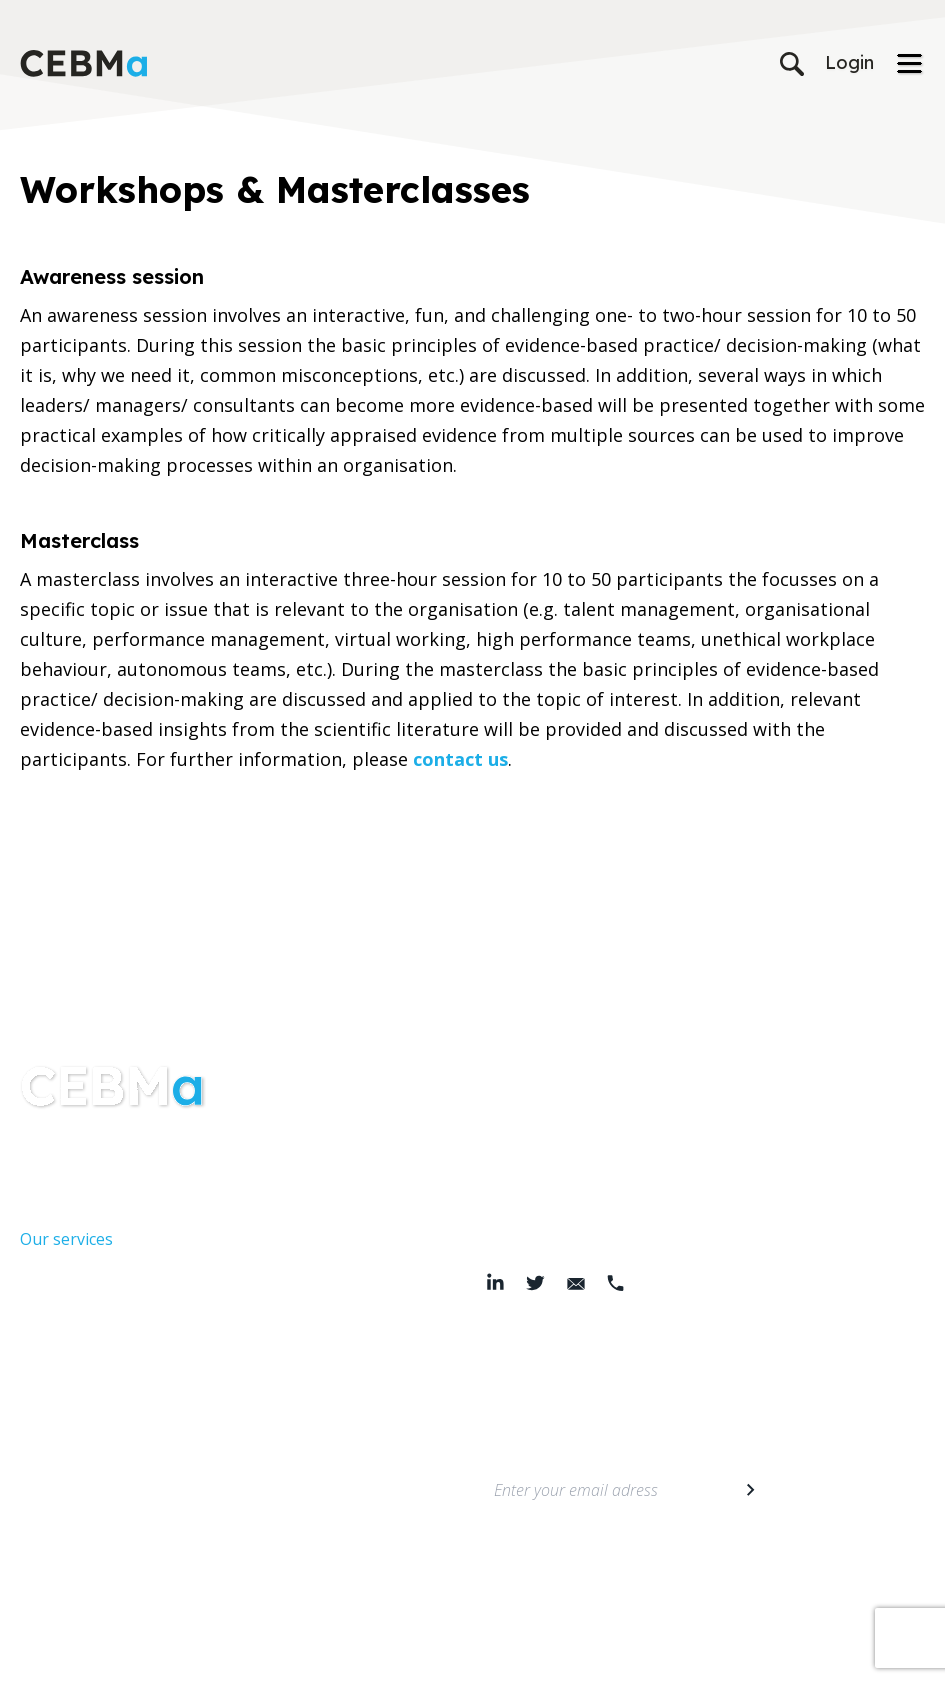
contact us (460, 759)
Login (849, 62)
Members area (75, 1479)
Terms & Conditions (329, 1652)
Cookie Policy (442, 1652)
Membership (68, 1439)
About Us (55, 1199)
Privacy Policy (214, 1652)
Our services (66, 1239)
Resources (59, 1279)
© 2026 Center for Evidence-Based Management (635, 1652)
